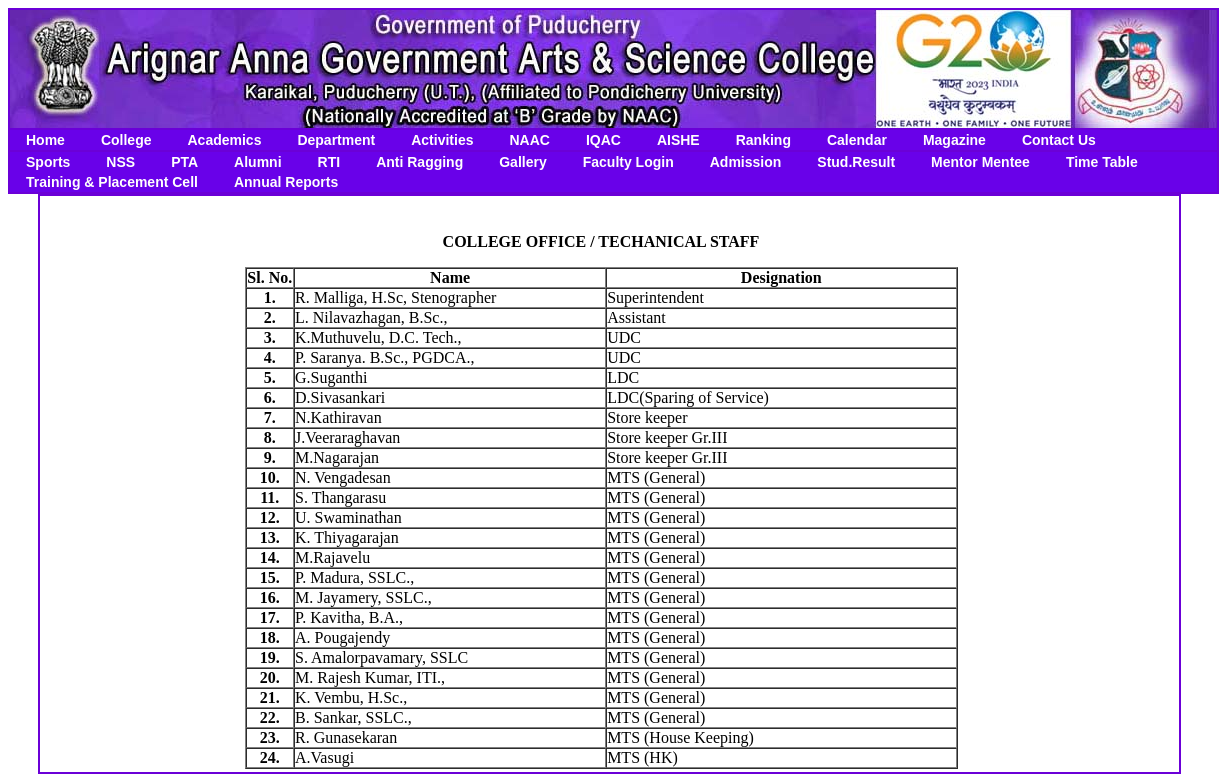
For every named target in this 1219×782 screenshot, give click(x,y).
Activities (442, 140)
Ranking (763, 140)
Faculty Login (628, 162)
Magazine (954, 140)
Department (336, 140)
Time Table (1102, 162)
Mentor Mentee (980, 162)
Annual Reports (286, 182)
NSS (120, 162)
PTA (184, 162)
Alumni (257, 162)
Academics (224, 140)
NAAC (529, 140)
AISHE (678, 140)
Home (45, 140)
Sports (48, 162)
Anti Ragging (419, 162)
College (126, 140)
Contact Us (1059, 140)
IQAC (603, 140)
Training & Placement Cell (112, 182)
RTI (329, 162)
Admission (746, 162)
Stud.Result (856, 162)
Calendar (857, 140)
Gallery (522, 162)
